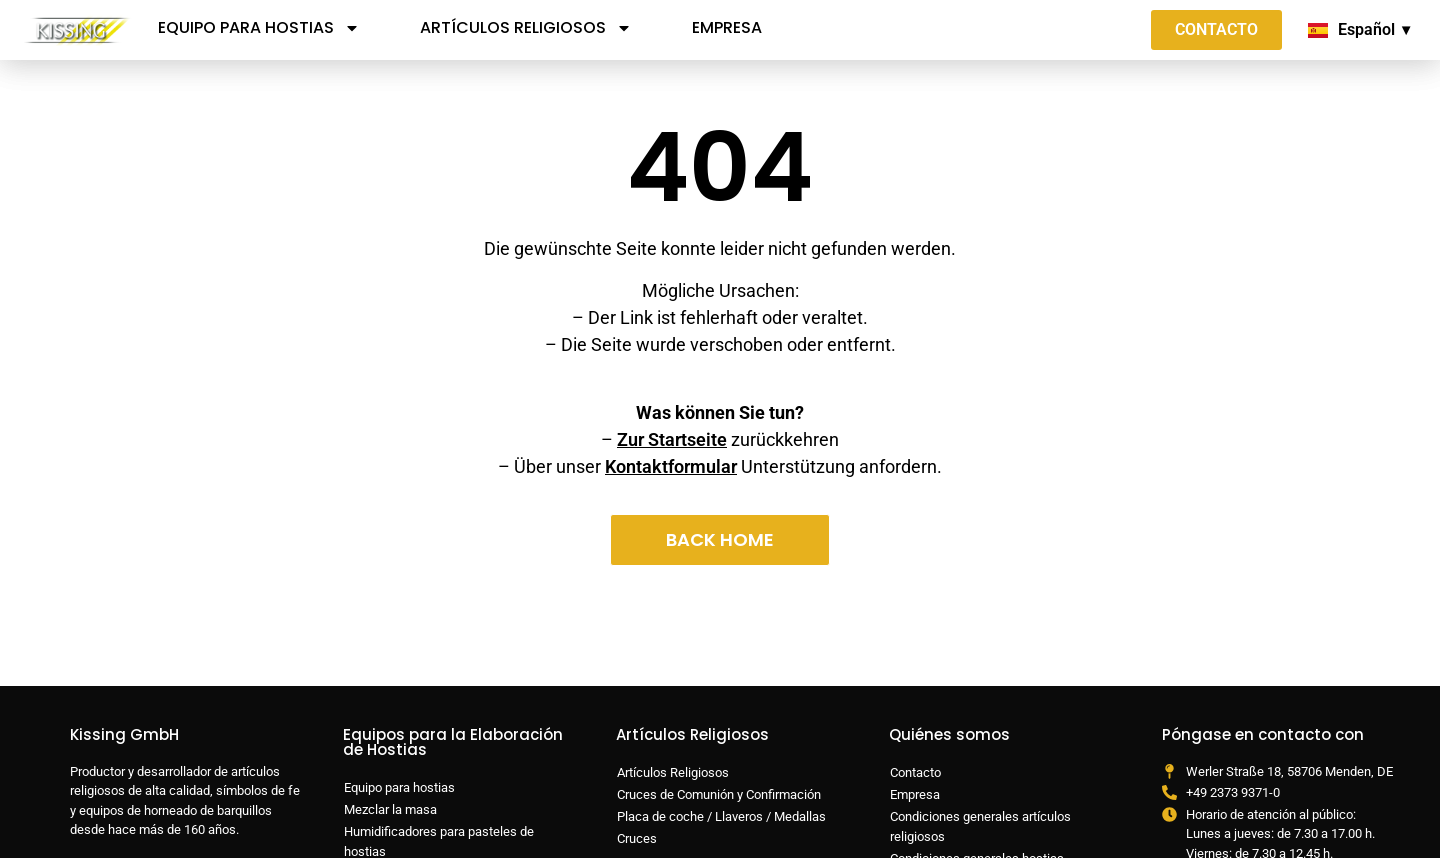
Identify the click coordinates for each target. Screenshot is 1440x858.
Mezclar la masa (390, 809)
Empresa (727, 27)
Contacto (915, 772)
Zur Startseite (672, 439)
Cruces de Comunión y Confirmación (719, 794)
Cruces (637, 838)
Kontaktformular (671, 466)
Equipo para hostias (259, 28)
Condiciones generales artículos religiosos (980, 826)
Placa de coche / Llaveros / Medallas (721, 816)
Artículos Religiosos (526, 28)
